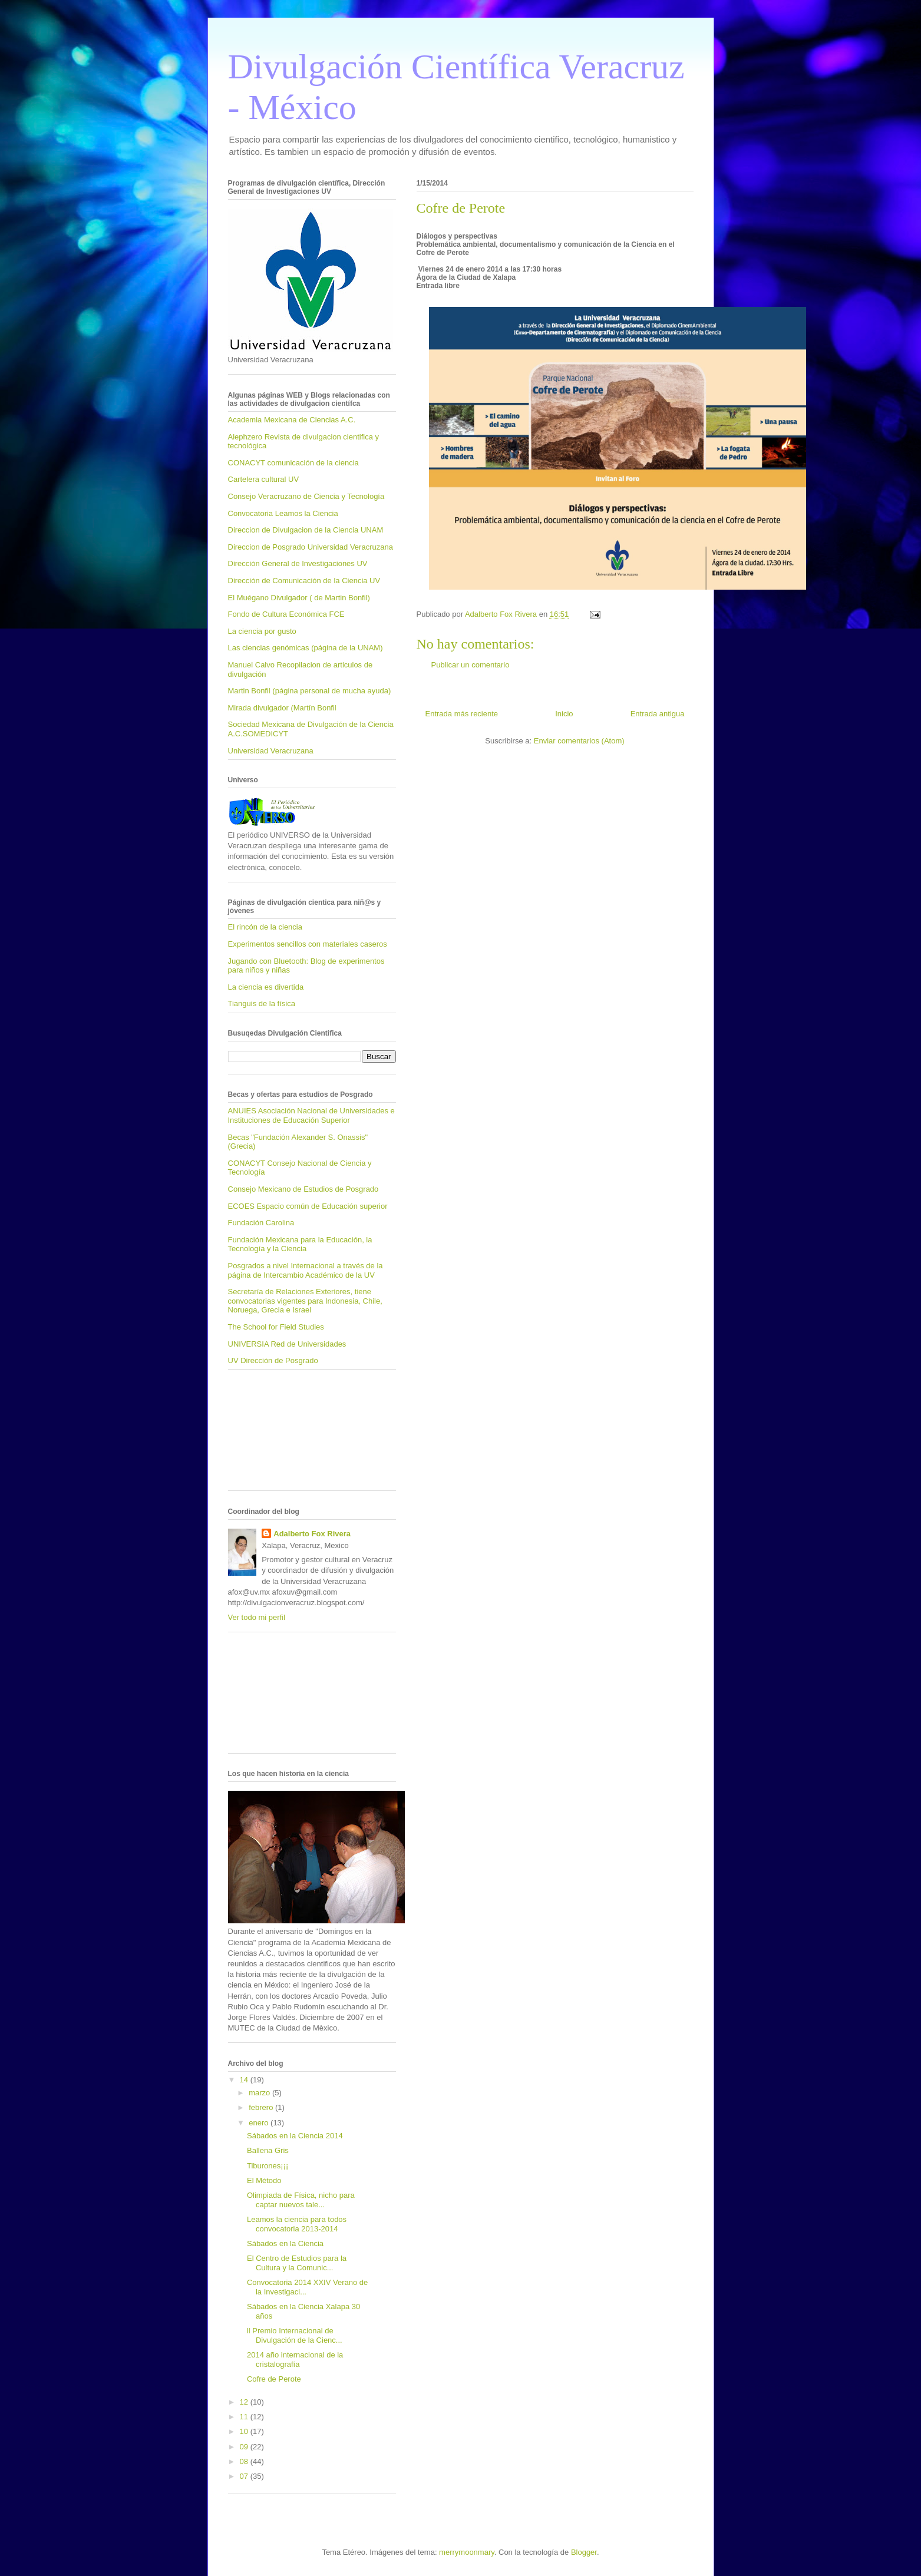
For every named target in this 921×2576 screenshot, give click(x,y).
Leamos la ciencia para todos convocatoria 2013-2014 (296, 2224)
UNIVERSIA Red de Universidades (287, 1344)
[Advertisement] (281, 1434)
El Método (264, 2180)
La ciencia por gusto (262, 631)
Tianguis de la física (261, 1003)
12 (245, 2402)
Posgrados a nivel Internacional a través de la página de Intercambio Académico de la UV (305, 1270)
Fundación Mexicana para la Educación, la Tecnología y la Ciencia (300, 1244)
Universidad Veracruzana (270, 750)
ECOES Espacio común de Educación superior (308, 1206)
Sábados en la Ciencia (285, 2243)
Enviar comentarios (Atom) (579, 740)
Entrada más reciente (462, 713)
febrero (262, 2107)
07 (245, 2476)
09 (245, 2446)
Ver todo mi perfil (257, 1617)
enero (259, 2122)
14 (245, 2079)
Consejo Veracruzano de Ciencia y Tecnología (306, 496)
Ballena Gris (268, 2150)
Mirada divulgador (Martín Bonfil (282, 707)
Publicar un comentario (470, 664)
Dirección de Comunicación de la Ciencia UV (304, 580)
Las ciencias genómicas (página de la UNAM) (305, 647)
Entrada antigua (657, 713)
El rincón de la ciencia (265, 926)
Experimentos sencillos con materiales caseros (307, 944)
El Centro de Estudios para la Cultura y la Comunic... (296, 2263)
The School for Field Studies (276, 1326)
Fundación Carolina (261, 1222)
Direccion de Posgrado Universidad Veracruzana (310, 547)
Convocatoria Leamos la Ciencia (283, 513)
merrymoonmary (466, 2552)
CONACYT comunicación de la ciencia (293, 462)
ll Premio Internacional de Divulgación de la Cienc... (294, 2335)
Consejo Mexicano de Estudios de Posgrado (303, 1189)
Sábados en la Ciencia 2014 (295, 2135)
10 (245, 2431)
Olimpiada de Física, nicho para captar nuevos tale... (301, 2200)
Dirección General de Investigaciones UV (298, 563)
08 (245, 2461)
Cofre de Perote (274, 2379)
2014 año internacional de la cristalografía (295, 2359)
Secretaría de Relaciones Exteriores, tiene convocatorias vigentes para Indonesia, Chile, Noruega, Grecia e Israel (305, 1300)
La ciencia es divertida (266, 987)
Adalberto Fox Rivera (312, 1533)
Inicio (564, 713)
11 (245, 2416)
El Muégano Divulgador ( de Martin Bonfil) (299, 597)
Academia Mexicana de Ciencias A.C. (292, 419)
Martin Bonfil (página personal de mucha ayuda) (309, 690)
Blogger (584, 2552)
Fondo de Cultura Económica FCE (286, 614)
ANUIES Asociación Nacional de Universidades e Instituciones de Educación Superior (311, 1115)
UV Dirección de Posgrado (273, 1360)
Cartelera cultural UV (263, 479)
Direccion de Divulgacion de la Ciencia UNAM (306, 529)
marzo (260, 2092)
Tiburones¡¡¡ (267, 2165)
